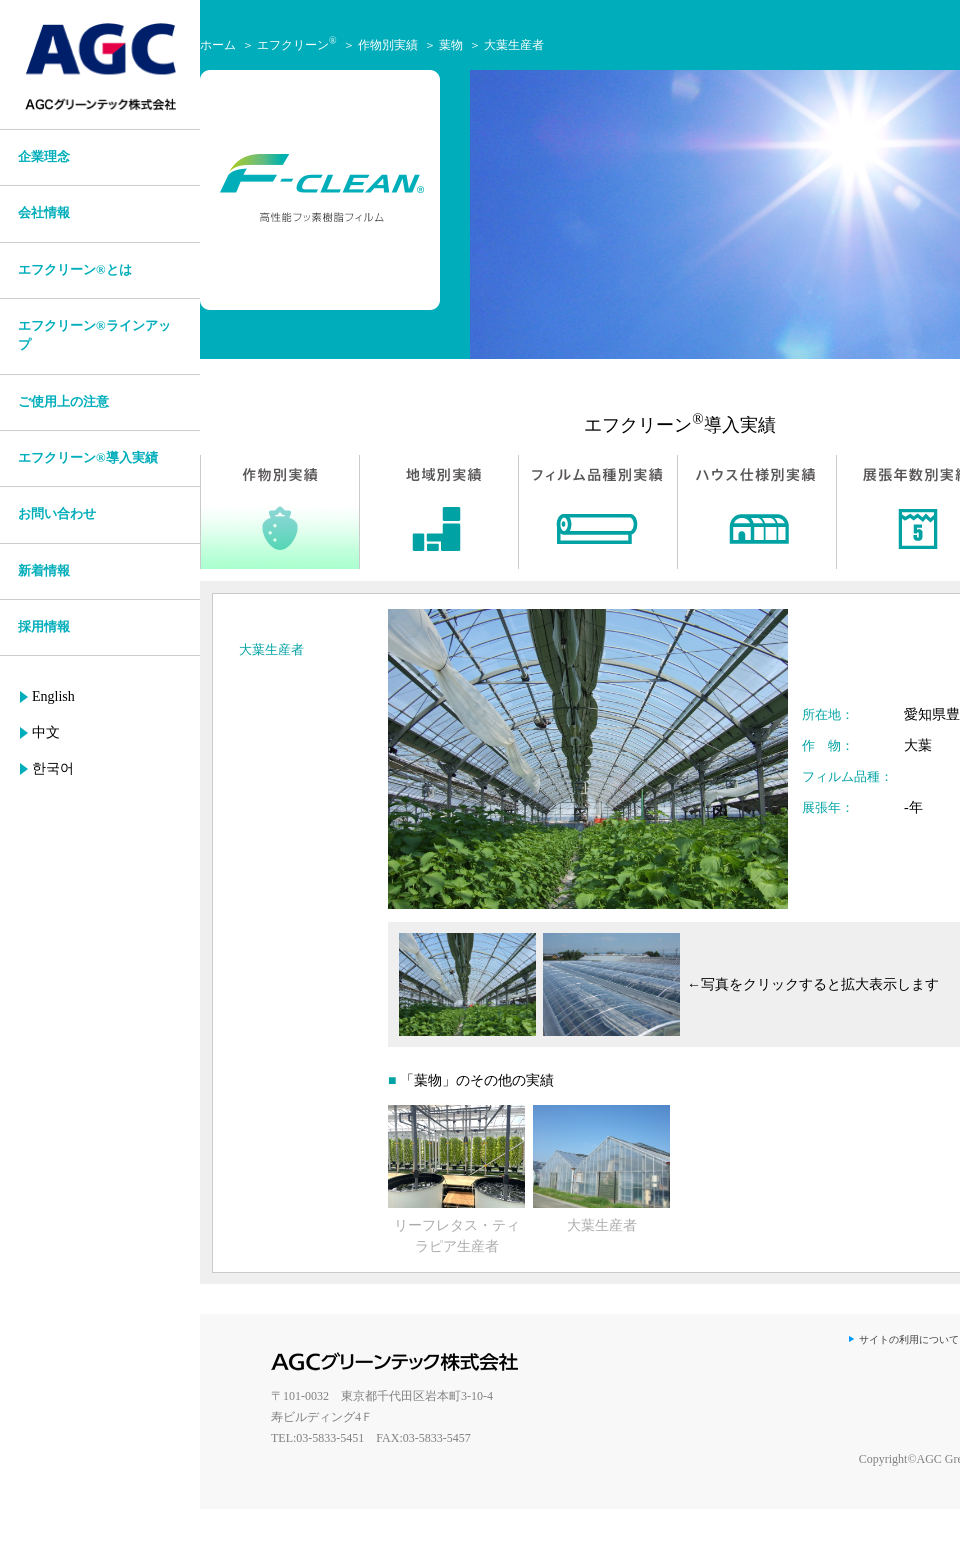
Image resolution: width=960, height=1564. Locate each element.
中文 (46, 732)
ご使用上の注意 (63, 402)
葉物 (451, 45)
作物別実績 (388, 45)
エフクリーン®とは (75, 270)
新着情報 (44, 571)
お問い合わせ (57, 514)
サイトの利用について (909, 1339)
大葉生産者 (514, 45)
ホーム (218, 45)
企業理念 (44, 157)
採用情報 (44, 627)
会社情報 (44, 213)
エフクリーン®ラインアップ (94, 335)
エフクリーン (297, 45)
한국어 (53, 768)
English (53, 696)
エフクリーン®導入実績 (88, 458)
